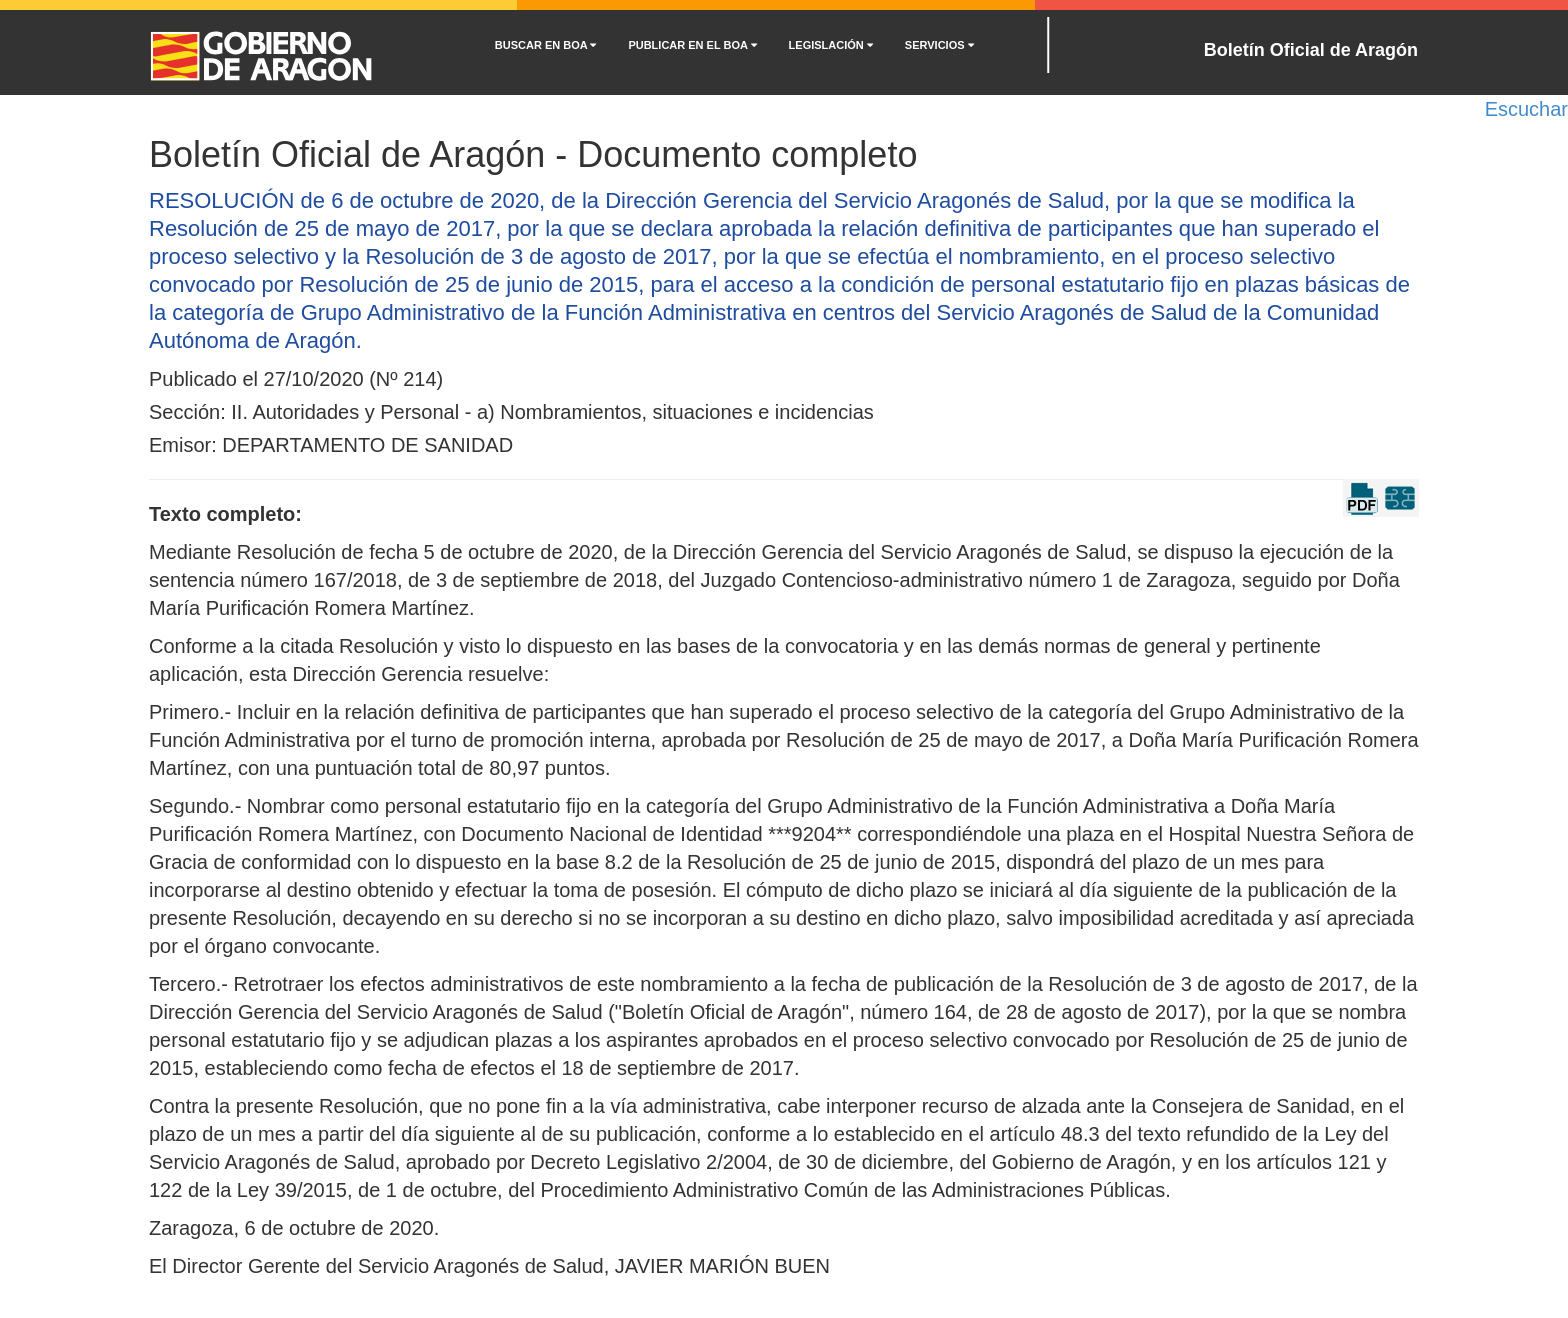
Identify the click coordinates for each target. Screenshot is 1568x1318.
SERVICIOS (939, 45)
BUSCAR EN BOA (546, 45)
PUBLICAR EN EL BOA (692, 45)
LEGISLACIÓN (831, 45)
